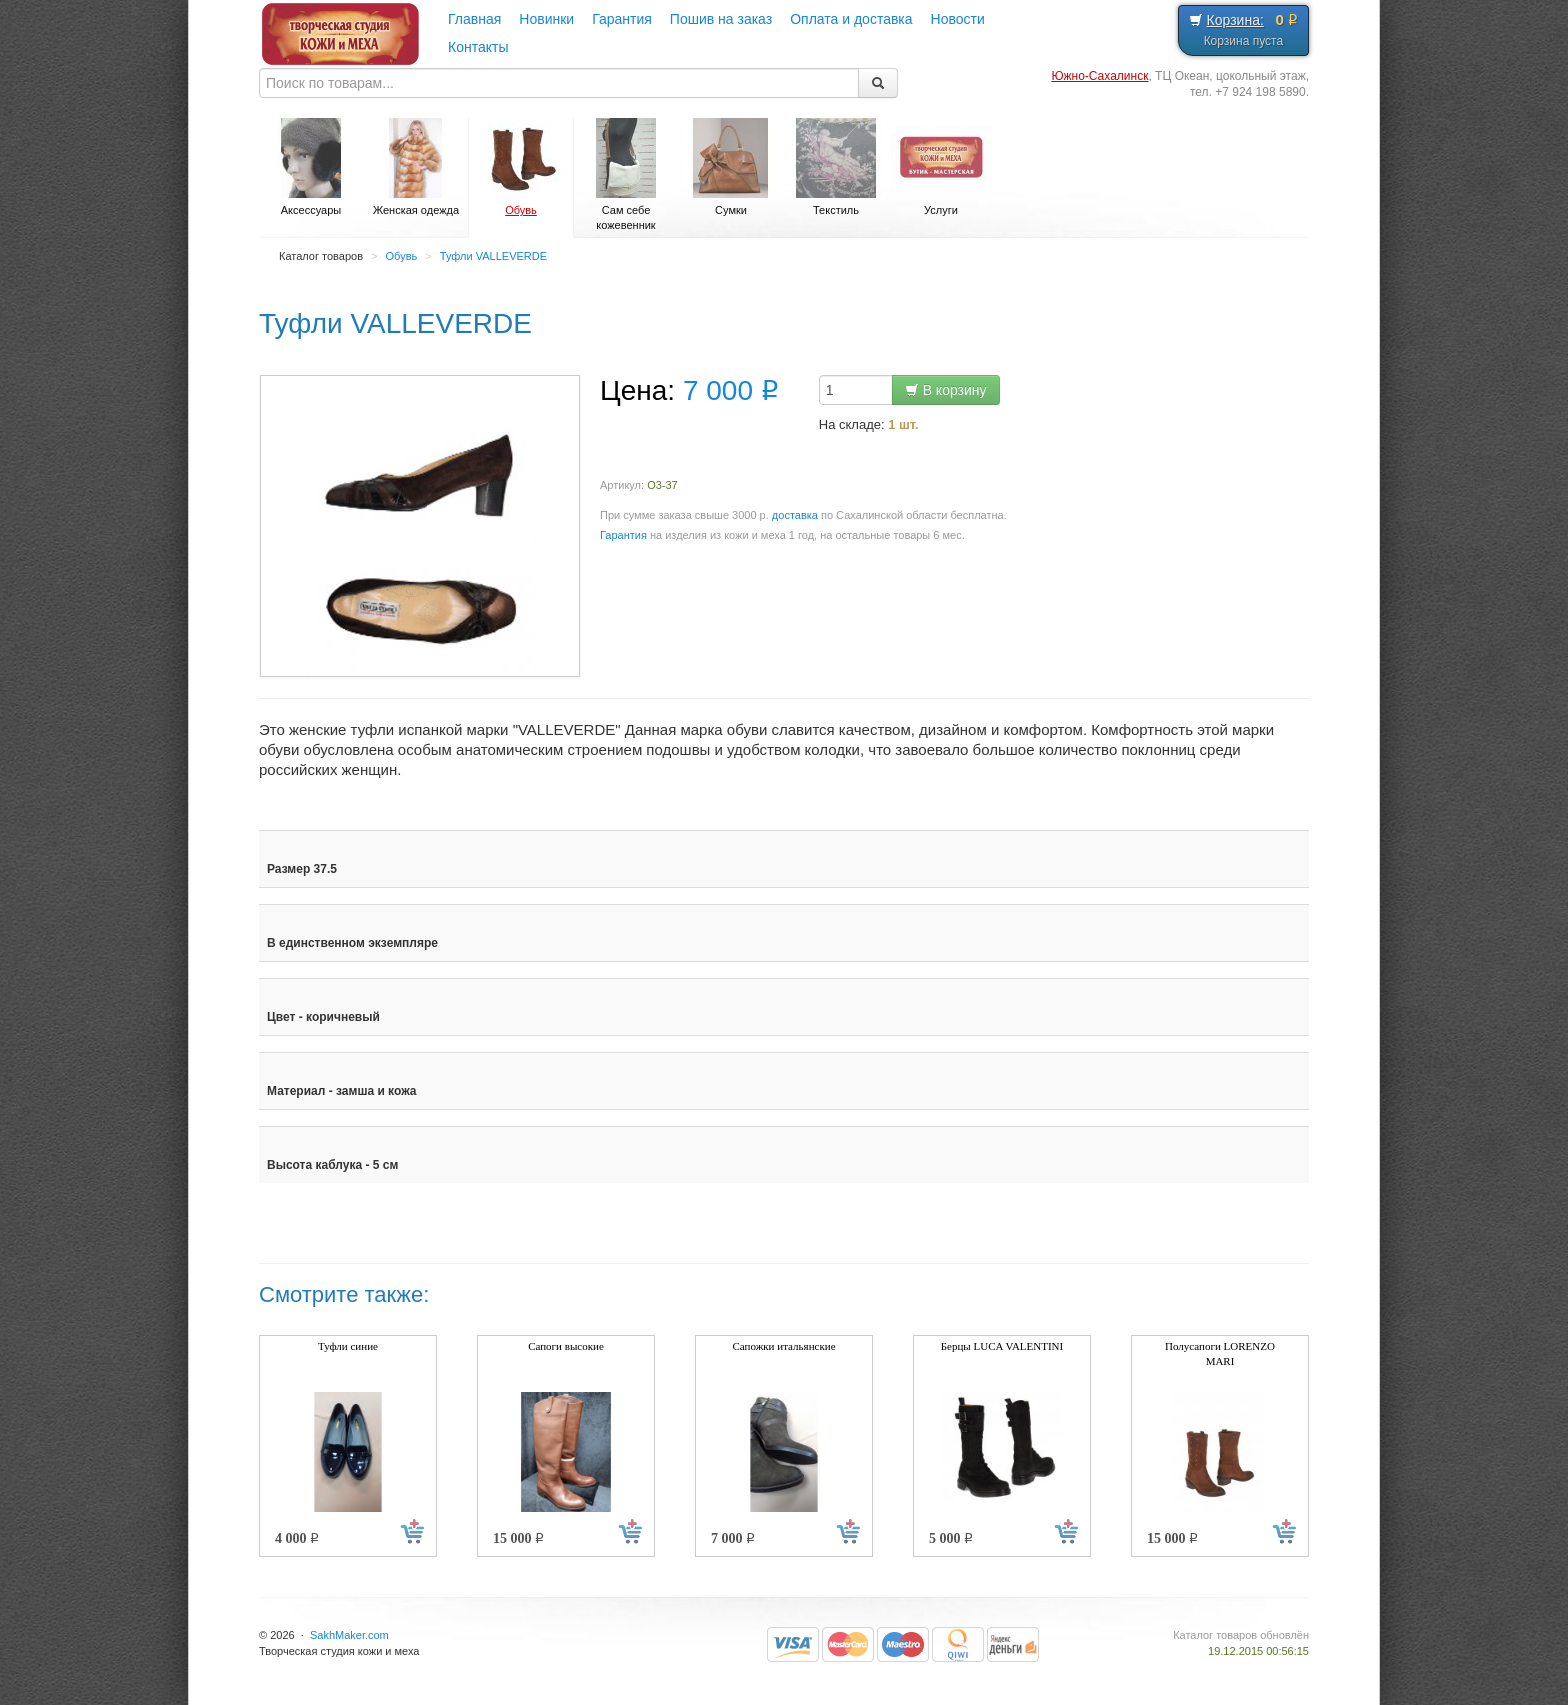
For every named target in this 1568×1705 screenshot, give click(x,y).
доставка (795, 515)
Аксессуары (311, 167)
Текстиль (836, 167)
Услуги (941, 167)
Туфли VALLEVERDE (493, 256)
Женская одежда (416, 167)
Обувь (521, 167)
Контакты (478, 47)
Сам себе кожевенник (626, 174)
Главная (474, 19)
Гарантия (622, 19)
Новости (958, 19)
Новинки (546, 19)
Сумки (731, 167)
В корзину (946, 390)
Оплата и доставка (851, 19)
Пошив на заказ (721, 19)
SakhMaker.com (349, 1635)
